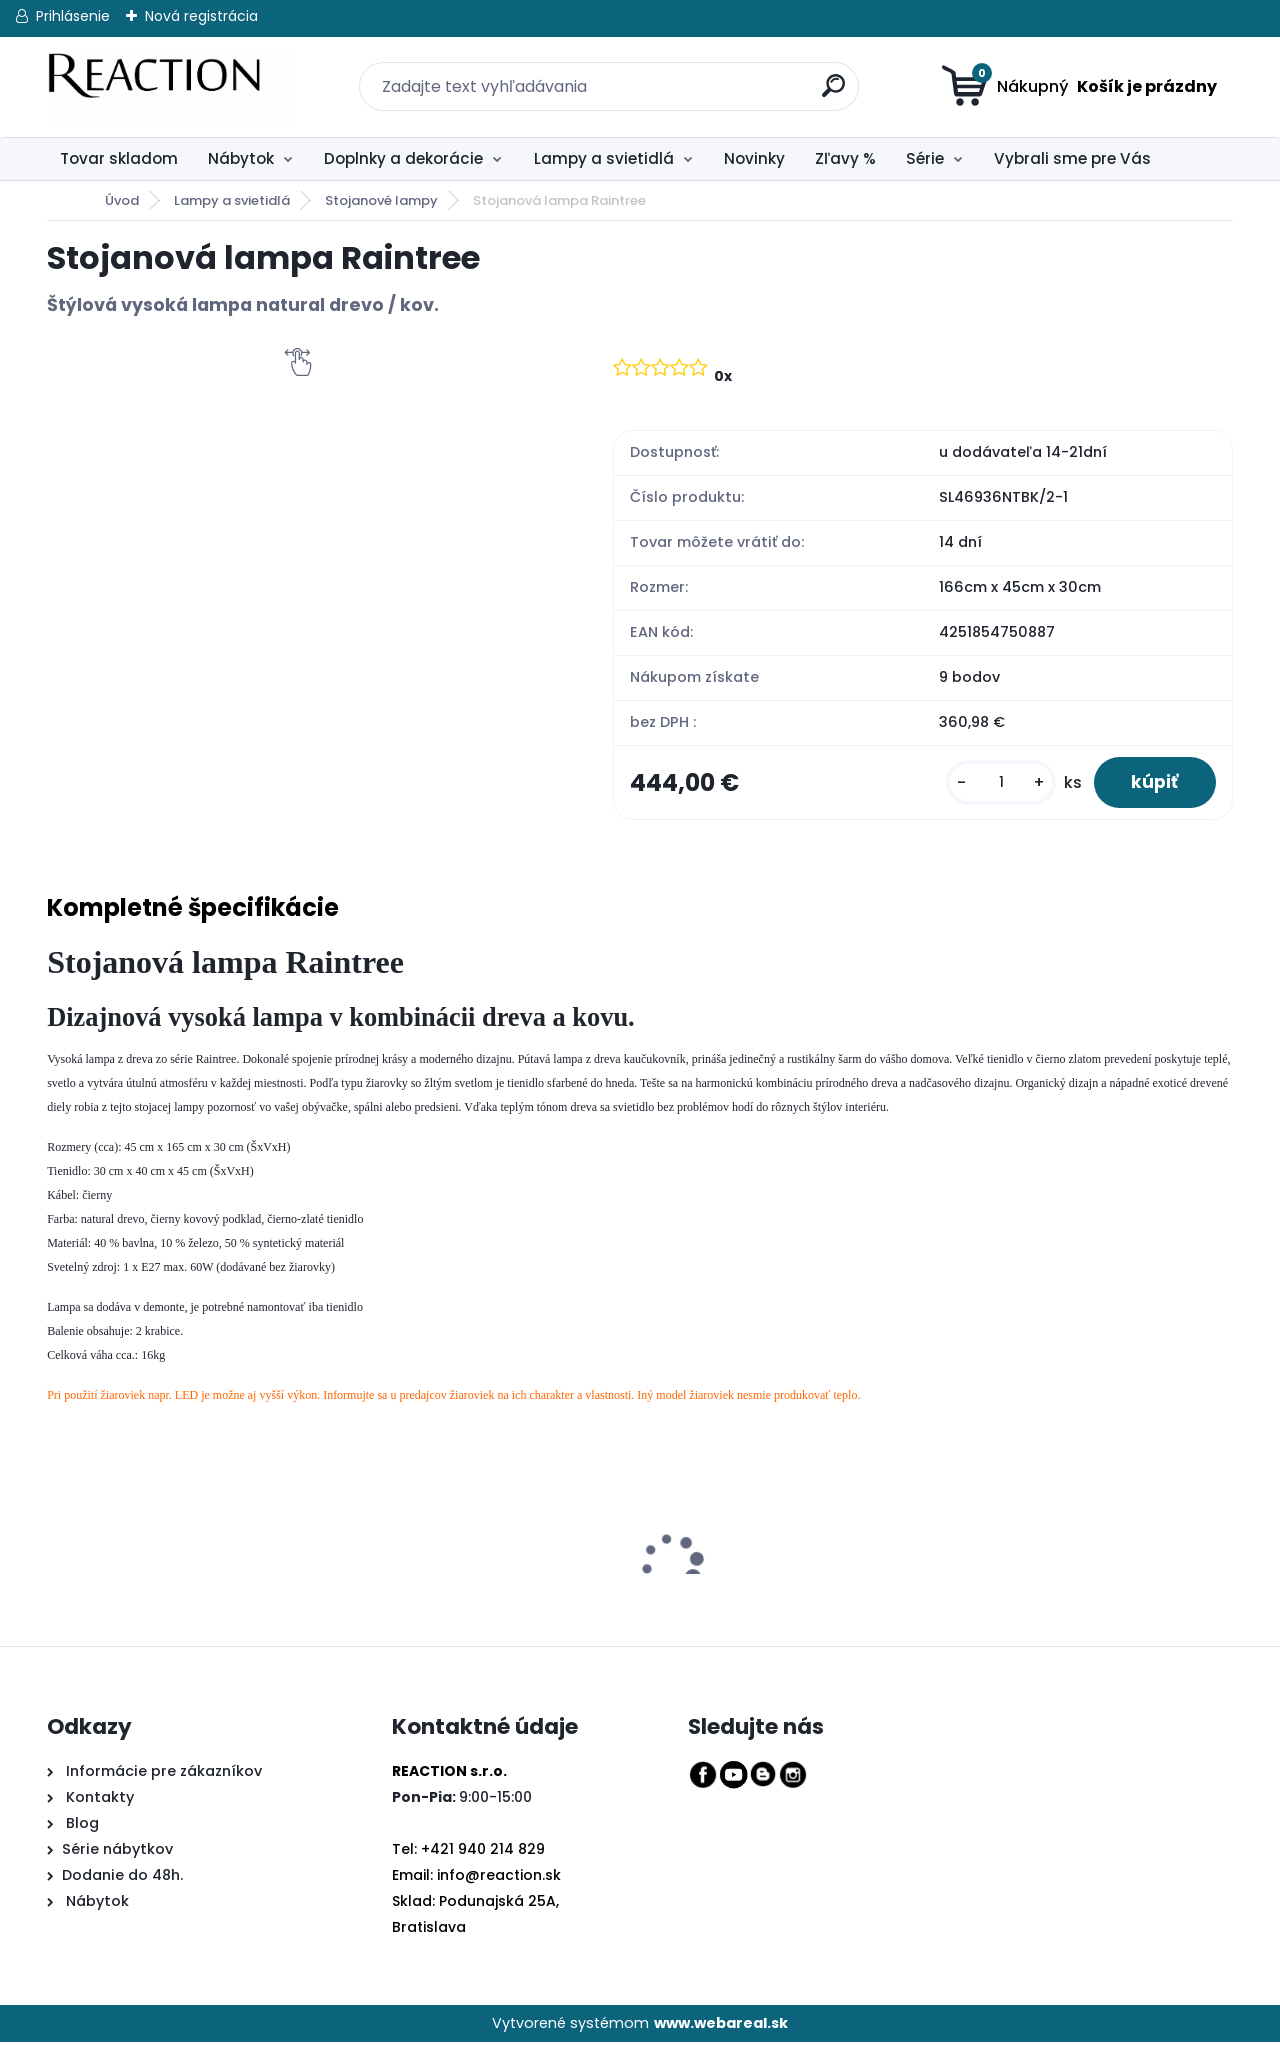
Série (925, 158)
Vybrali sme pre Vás (1072, 158)
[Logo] (169, 87)
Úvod (122, 200)
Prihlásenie (73, 16)
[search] (823, 74)
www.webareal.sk (721, 2025)
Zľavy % (845, 158)
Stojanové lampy (381, 200)
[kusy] (996, 783)
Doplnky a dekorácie (403, 158)
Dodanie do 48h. (122, 1877)
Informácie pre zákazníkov (162, 1774)
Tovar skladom (119, 158)
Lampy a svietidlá (604, 158)
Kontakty (100, 1800)
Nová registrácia (201, 16)
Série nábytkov (117, 1851)
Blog (80, 1825)
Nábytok (241, 158)
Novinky (754, 158)
